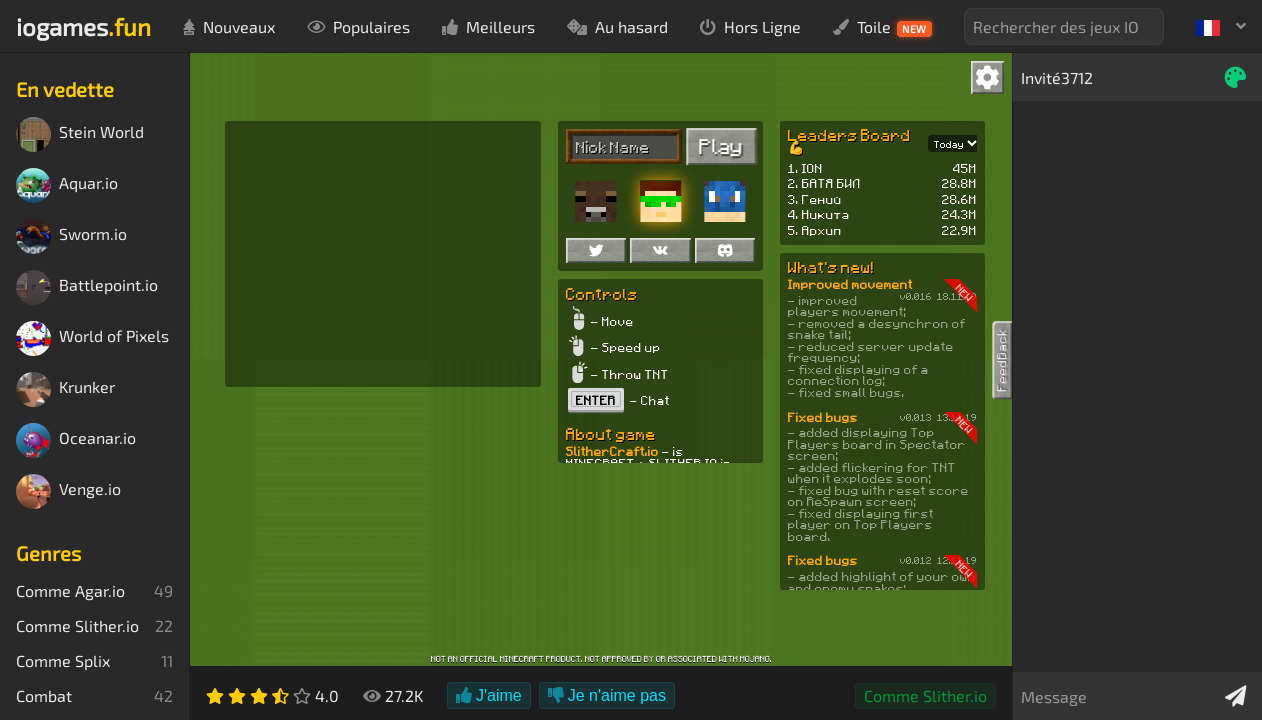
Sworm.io (71, 236)
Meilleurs (488, 26)
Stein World (80, 134)
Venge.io (68, 491)
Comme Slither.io (925, 695)
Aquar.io (67, 185)
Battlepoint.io (87, 287)
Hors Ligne (750, 26)
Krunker (65, 389)
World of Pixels (92, 338)
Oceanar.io (76, 440)
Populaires (358, 26)
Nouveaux (229, 26)
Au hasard (617, 26)
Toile (882, 27)
